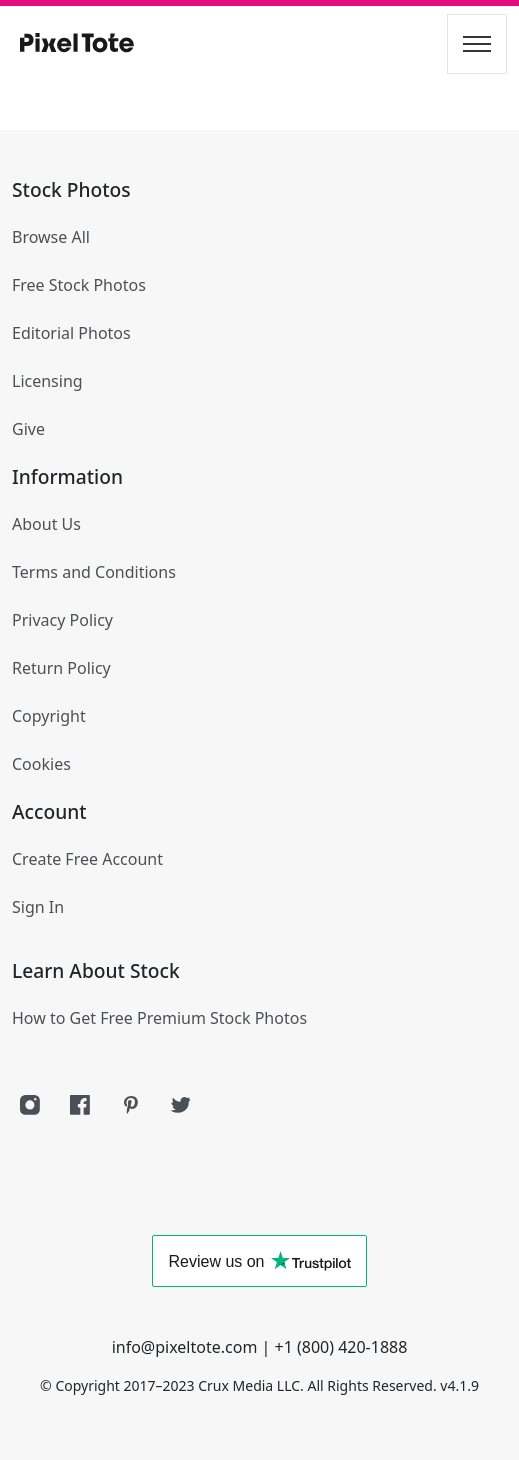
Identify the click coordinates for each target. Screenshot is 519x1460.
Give (28, 429)
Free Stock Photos (79, 285)
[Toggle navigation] (477, 44)
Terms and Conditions (94, 572)
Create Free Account (87, 859)
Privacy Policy (62, 620)
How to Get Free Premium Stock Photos (159, 1018)
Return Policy (61, 668)
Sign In (38, 907)
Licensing (47, 381)
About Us (46, 524)
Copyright (49, 716)
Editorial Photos (71, 333)
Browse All (51, 237)
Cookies (41, 764)
